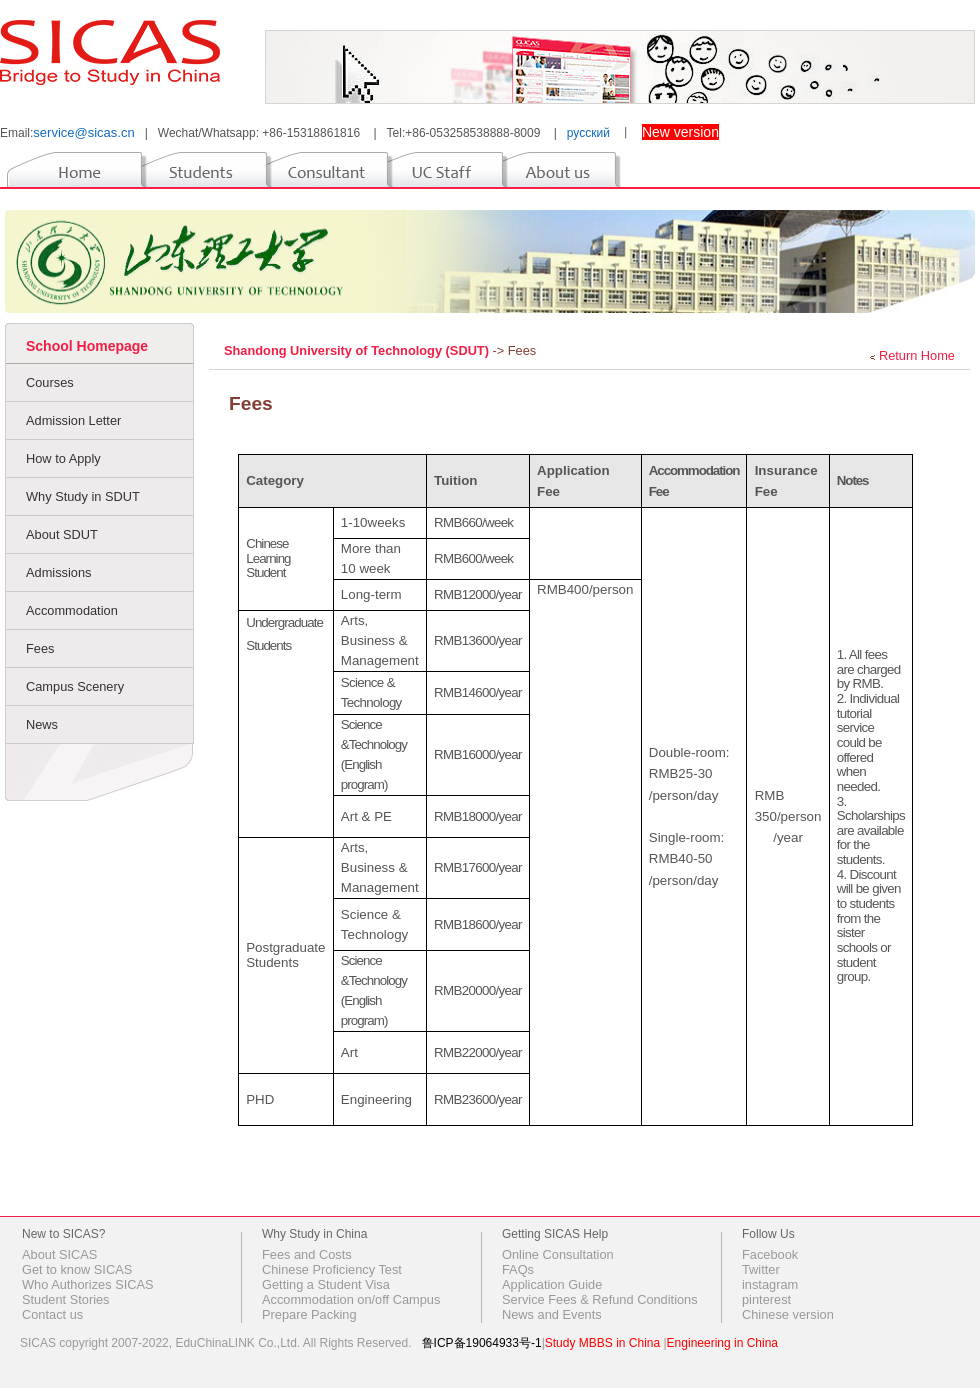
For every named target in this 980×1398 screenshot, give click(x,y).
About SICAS (59, 1254)
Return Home (917, 355)
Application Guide (552, 1284)
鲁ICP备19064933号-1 (482, 1343)
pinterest (766, 1299)
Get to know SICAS (77, 1269)
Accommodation (72, 610)
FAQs (518, 1269)
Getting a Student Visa (326, 1284)
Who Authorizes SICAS (88, 1284)
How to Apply (63, 458)
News (42, 724)
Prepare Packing (309, 1314)
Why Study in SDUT (83, 496)
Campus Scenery (75, 686)
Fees (40, 648)
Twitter (761, 1269)
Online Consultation (558, 1254)
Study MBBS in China (602, 1343)
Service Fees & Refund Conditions (600, 1299)
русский (588, 133)
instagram (770, 1284)
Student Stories (66, 1299)
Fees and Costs (307, 1254)
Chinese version (788, 1314)
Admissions (58, 572)
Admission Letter (73, 420)
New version (680, 132)
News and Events (552, 1314)
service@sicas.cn (83, 132)
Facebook (770, 1254)
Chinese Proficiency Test (332, 1269)
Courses (50, 382)
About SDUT (62, 534)
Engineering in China (722, 1343)
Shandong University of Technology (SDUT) (358, 350)
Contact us (52, 1314)
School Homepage (87, 346)
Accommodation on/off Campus (351, 1299)
